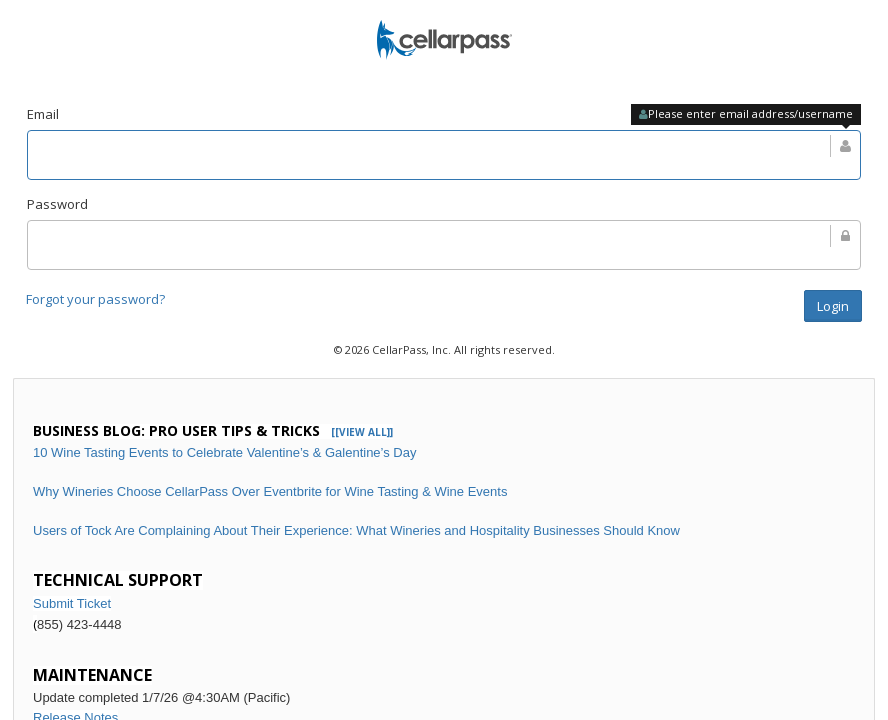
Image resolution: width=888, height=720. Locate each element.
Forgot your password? (95, 299)
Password (57, 204)
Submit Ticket (72, 603)
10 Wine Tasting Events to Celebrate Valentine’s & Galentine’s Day (224, 452)
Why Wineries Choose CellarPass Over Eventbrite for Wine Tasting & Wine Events (270, 491)
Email (43, 114)
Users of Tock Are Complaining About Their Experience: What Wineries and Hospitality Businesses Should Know (356, 530)
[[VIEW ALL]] (362, 432)
